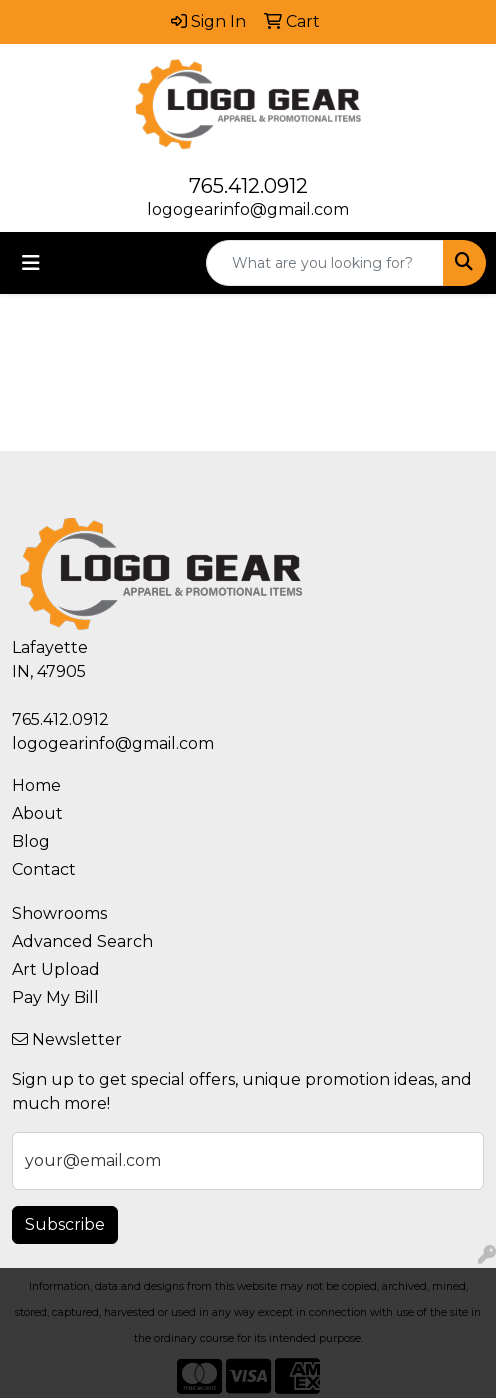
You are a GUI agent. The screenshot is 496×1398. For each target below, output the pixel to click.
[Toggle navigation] (31, 263)
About (37, 813)
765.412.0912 (248, 186)
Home (36, 785)
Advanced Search (82, 941)
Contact (44, 869)
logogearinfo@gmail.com (248, 209)
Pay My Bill (55, 997)
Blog (31, 841)
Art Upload (56, 969)
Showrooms (59, 913)
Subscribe (65, 1224)
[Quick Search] (325, 263)
